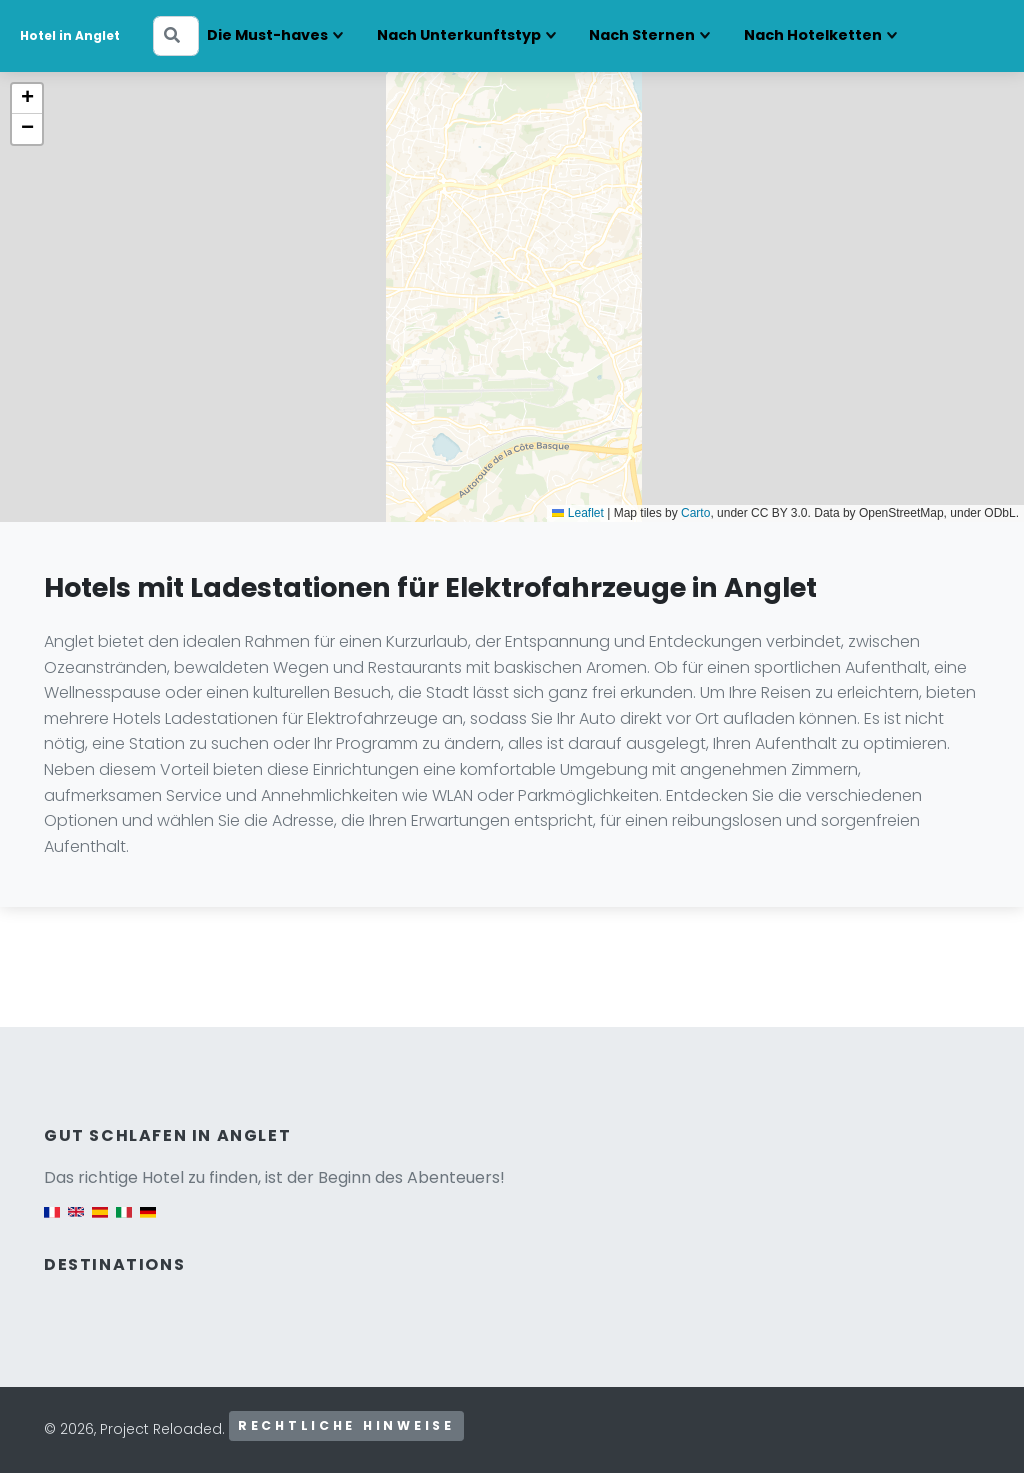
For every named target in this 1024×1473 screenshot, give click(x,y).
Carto (695, 513)
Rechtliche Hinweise (346, 1425)
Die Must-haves (267, 35)
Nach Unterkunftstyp (459, 35)
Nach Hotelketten (813, 35)
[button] (27, 99)
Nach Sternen (642, 35)
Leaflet (577, 513)
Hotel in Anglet (70, 35)
